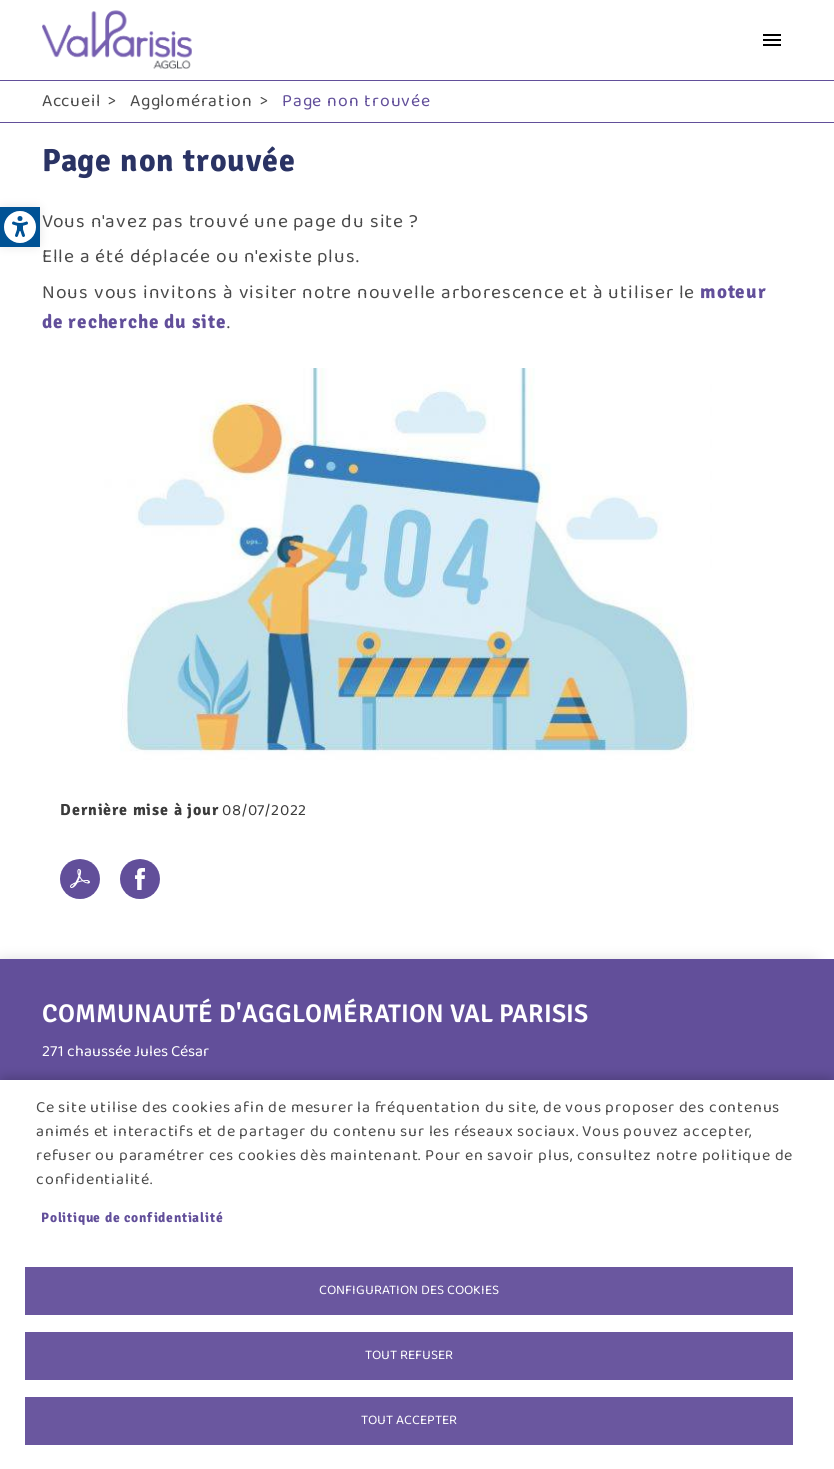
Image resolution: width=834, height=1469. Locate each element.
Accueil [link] (71, 101)
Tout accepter (409, 1420)
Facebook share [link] (140, 879)
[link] (20, 227)
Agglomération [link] (191, 101)
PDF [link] (80, 879)
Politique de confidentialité (132, 1217)
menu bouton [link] (772, 40)
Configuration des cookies (409, 1290)
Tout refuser (409, 1355)
